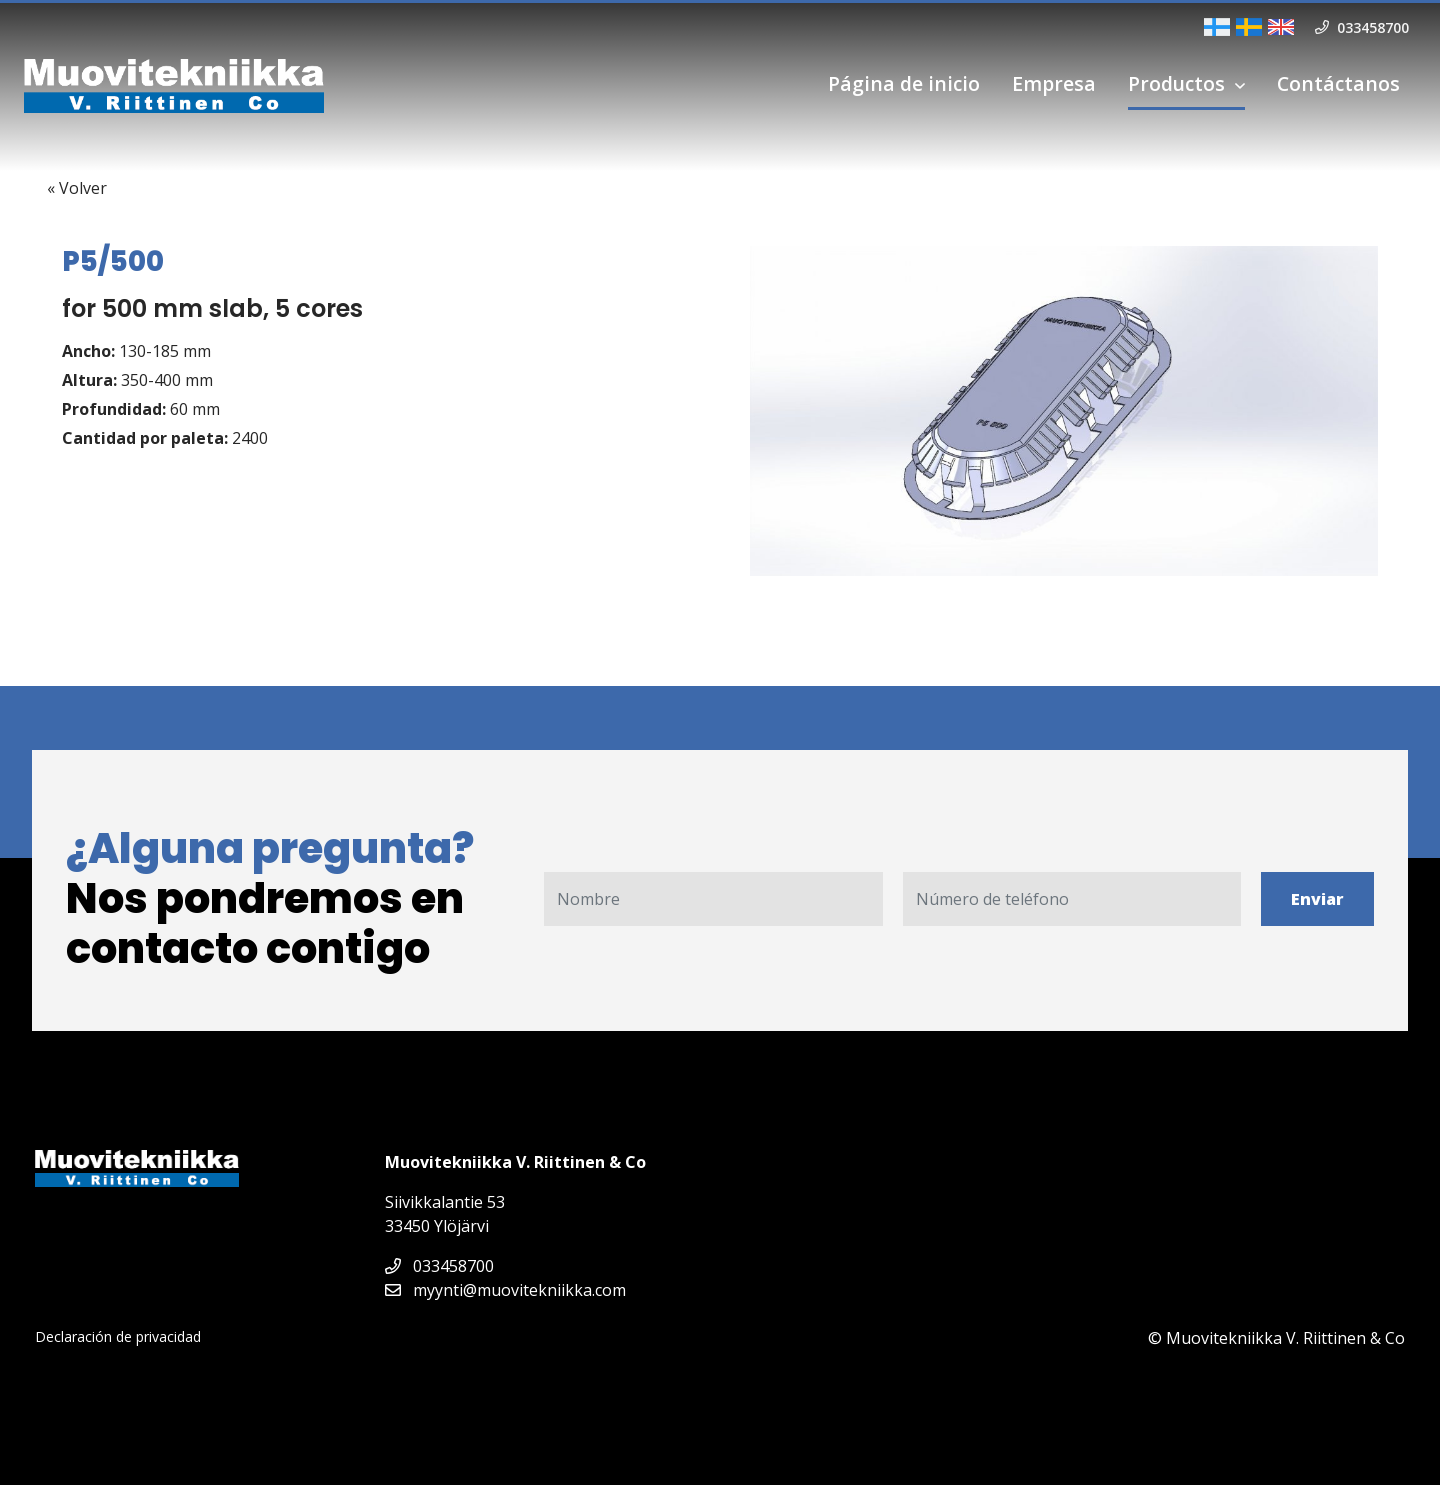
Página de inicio (904, 83)
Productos (1176, 83)
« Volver (77, 188)
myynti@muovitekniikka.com (505, 1290)
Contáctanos (1338, 83)
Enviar (1317, 899)
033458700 (439, 1266)
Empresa (1054, 83)
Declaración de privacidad (118, 1336)
